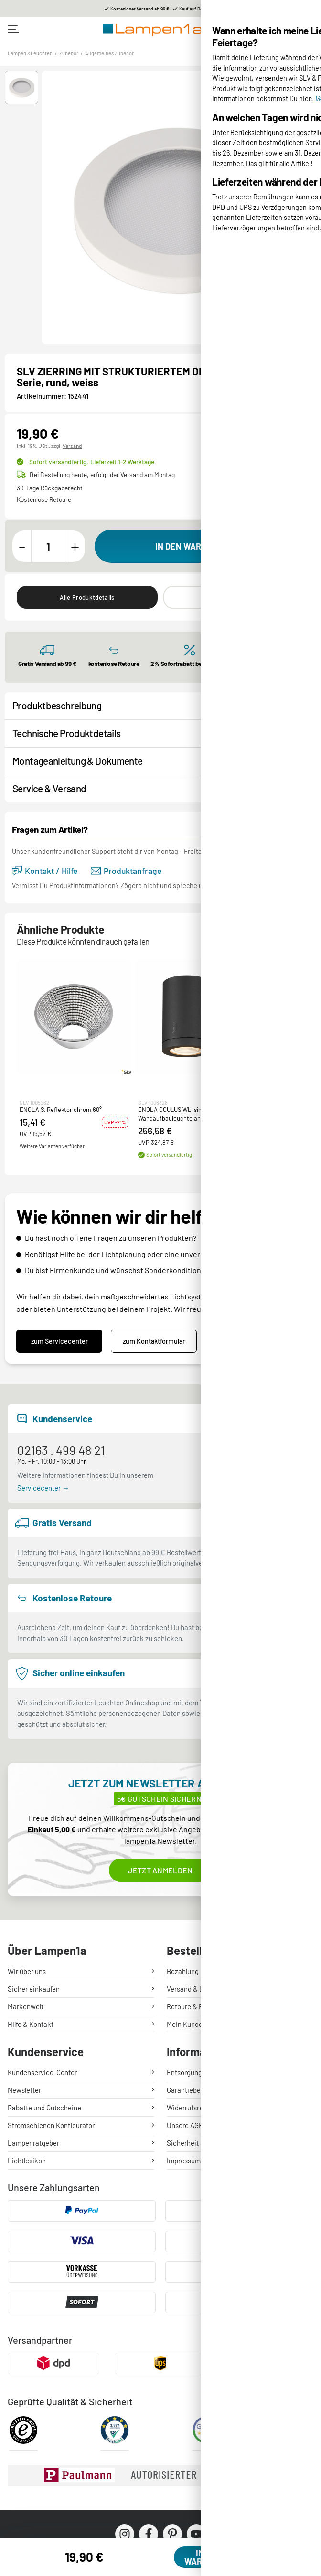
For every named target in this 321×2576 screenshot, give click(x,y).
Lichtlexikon (27, 2160)
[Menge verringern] (22, 546)
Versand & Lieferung (198, 1988)
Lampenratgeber (33, 2143)
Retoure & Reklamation (202, 2006)
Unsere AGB (185, 2125)
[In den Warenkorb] (202, 546)
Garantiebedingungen (200, 2090)
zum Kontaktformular (154, 1341)
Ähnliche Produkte (233, 597)
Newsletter (24, 2090)
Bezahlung (183, 1971)
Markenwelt (25, 2006)
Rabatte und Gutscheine (44, 2107)
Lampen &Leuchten (30, 53)
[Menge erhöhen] (75, 546)
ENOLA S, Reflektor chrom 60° (61, 1109)
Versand (72, 445)
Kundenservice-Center (42, 2072)
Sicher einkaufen (34, 1988)
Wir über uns (27, 1971)
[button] (21, 87)
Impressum (184, 2160)
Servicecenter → (43, 1488)
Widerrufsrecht (190, 2107)
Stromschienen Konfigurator (51, 2125)
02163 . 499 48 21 (61, 1450)
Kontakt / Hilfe (44, 871)
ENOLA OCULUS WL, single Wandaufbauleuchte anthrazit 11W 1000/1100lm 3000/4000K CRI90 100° (186, 1114)
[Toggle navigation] (13, 29)
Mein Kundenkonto (195, 2024)
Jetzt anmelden (160, 1870)
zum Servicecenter (59, 1341)
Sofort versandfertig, (91, 461)
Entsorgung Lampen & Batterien (216, 2072)
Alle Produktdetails (87, 597)
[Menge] (48, 546)
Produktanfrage (126, 871)
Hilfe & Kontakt (31, 2024)
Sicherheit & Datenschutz (206, 2143)
